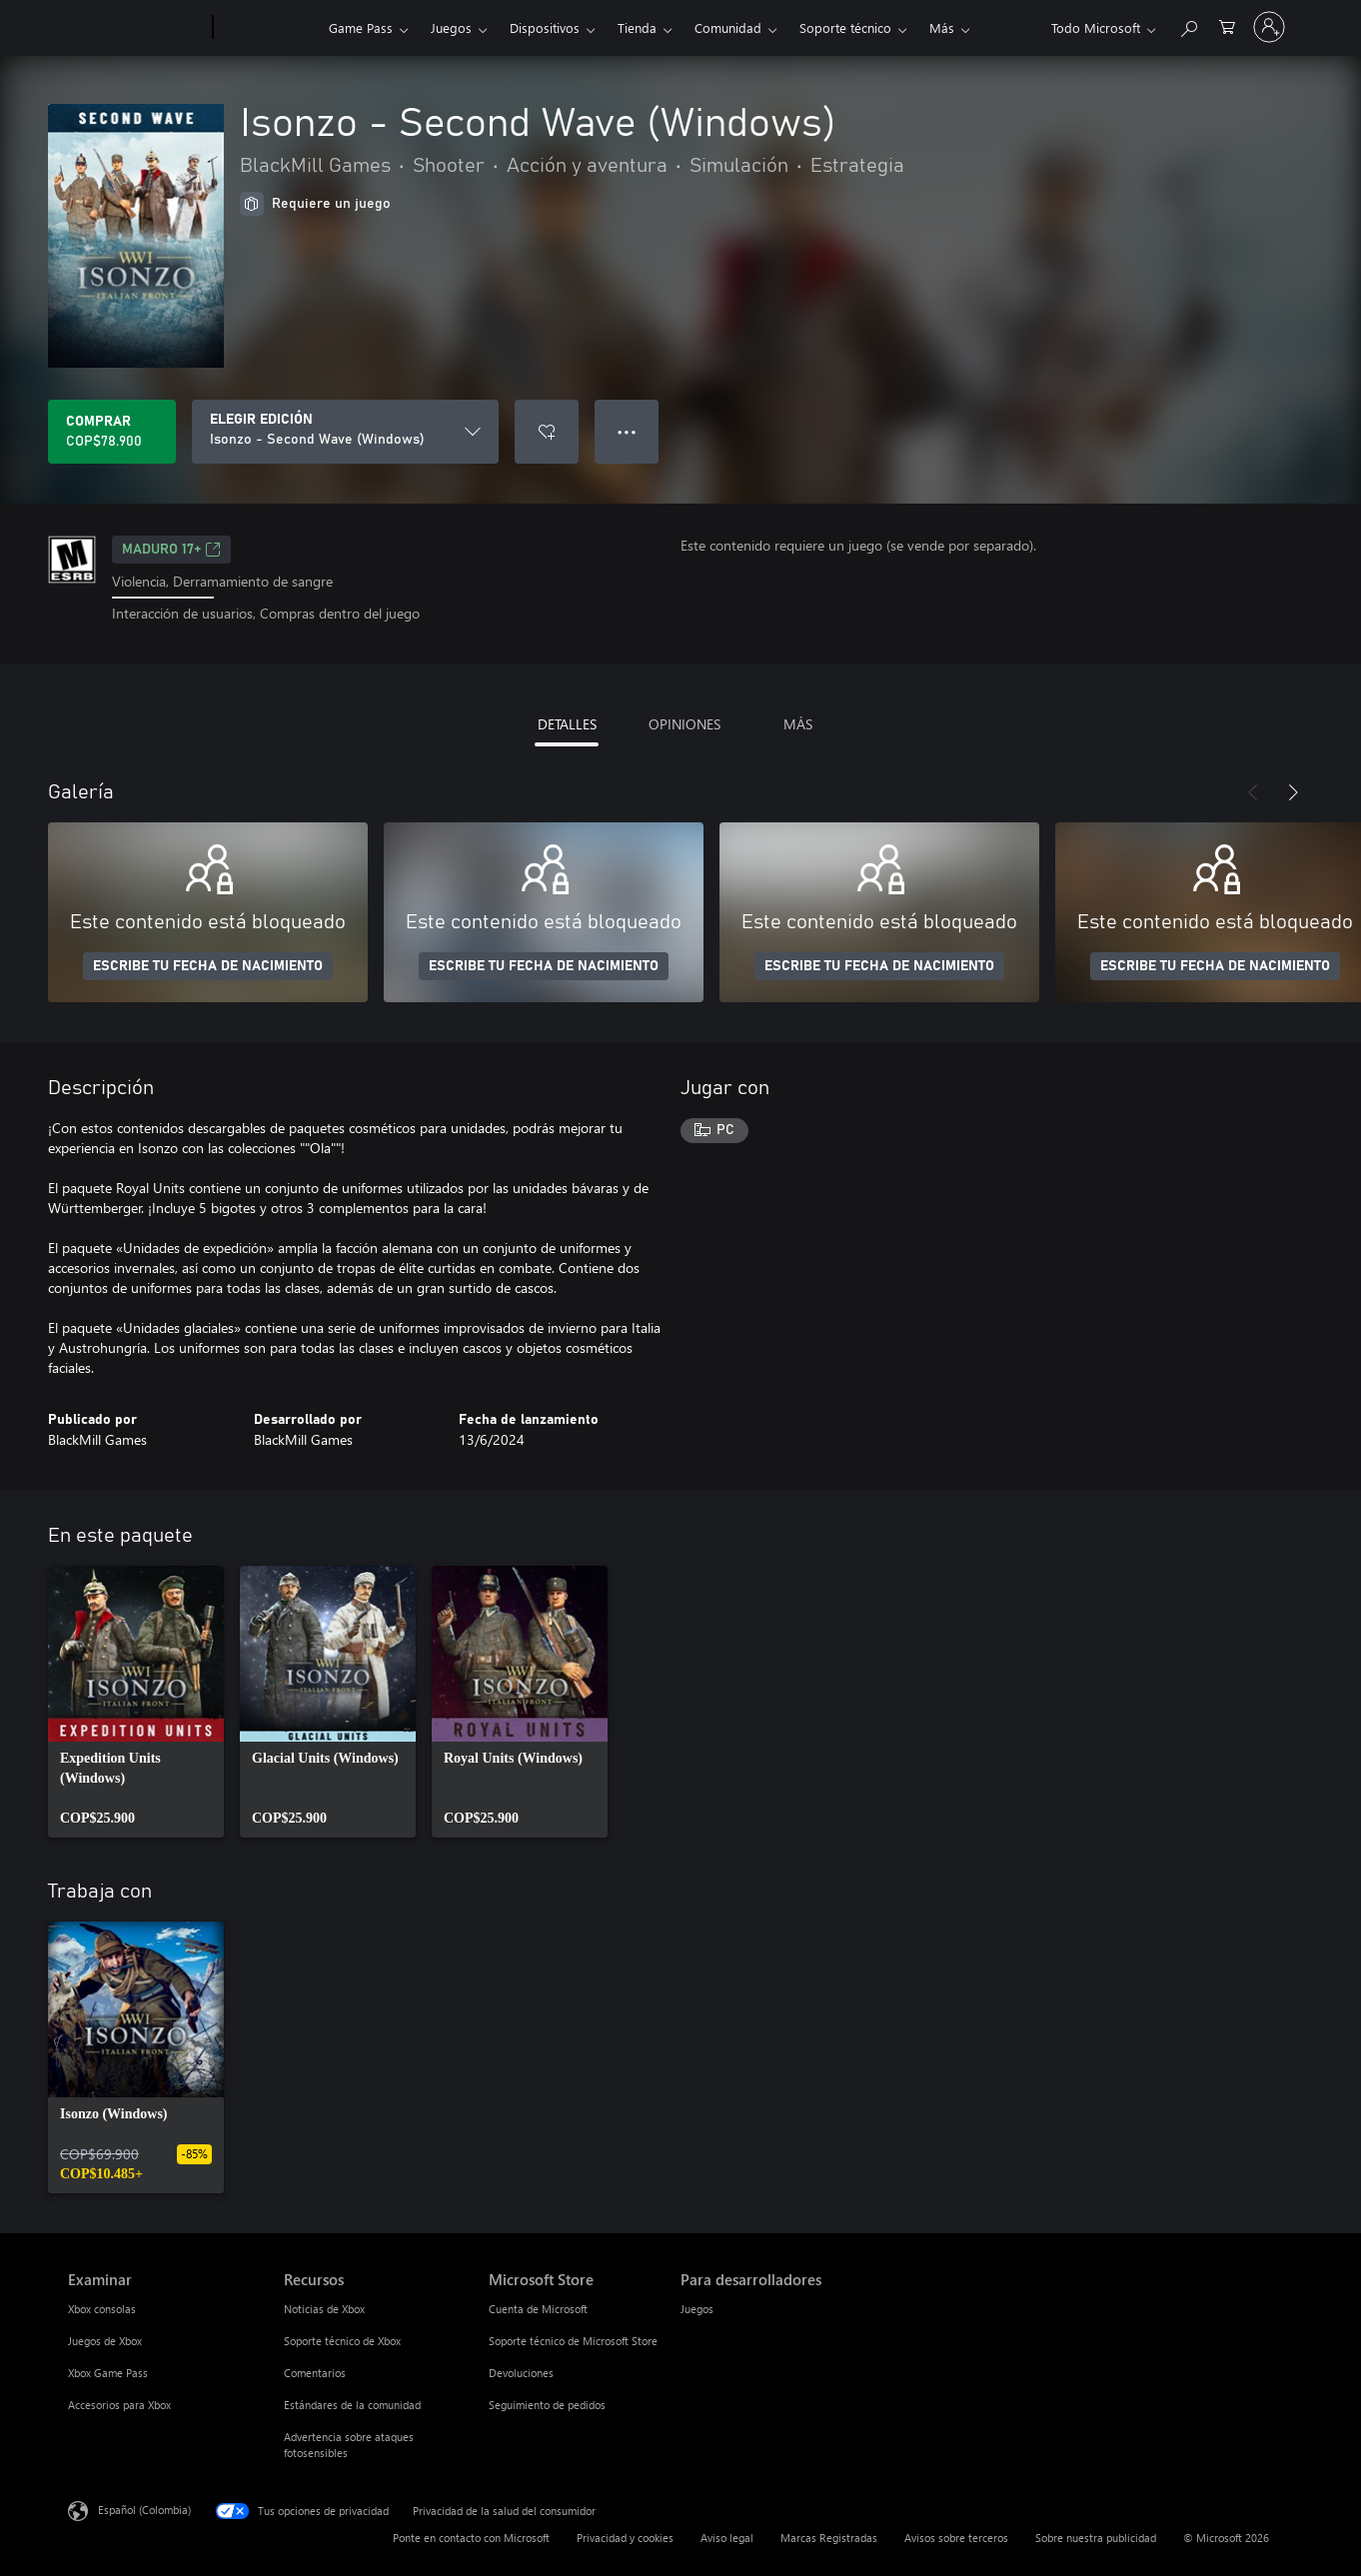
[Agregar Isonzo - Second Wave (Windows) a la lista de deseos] (547, 432)
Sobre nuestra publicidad (1095, 2537)
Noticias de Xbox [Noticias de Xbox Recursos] (324, 2308)
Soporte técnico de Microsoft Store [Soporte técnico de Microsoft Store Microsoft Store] (573, 2340)
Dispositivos (545, 27)
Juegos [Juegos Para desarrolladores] (696, 2308)
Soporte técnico (845, 27)
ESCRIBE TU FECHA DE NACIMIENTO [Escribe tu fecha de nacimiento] (208, 966)
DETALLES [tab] (567, 723)
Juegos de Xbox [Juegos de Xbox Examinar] (105, 2340)
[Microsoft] (136, 28)
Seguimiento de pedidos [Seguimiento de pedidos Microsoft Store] (547, 2404)
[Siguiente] (1293, 792)
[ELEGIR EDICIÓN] (345, 432)
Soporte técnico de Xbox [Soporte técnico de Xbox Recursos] (342, 2340)
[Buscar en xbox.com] (1188, 25)
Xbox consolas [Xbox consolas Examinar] (102, 2308)
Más (941, 27)
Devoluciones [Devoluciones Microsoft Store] (521, 2372)
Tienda (637, 27)
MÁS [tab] (797, 723)
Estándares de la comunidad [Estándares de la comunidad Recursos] (352, 2404)
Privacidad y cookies (625, 2537)
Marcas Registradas (828, 2537)
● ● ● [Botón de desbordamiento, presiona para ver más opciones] (627, 431)
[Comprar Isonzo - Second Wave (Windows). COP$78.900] (112, 432)
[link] (136, 1702)
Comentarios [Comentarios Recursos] (315, 2372)
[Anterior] (1253, 792)
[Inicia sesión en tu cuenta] (1269, 27)
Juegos (451, 27)
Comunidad (727, 27)
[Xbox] (268, 28)
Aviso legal (726, 2537)
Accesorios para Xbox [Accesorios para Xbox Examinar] (119, 2404)
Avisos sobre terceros (956, 2537)
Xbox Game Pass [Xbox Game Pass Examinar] (108, 2372)
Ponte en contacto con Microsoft (471, 2537)
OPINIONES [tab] (684, 723)
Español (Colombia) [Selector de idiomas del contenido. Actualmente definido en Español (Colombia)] (144, 2508)
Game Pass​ (361, 27)
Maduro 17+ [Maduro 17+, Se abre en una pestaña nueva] (171, 550)
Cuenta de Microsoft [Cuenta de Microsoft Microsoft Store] (538, 2308)
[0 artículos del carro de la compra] (1227, 25)
